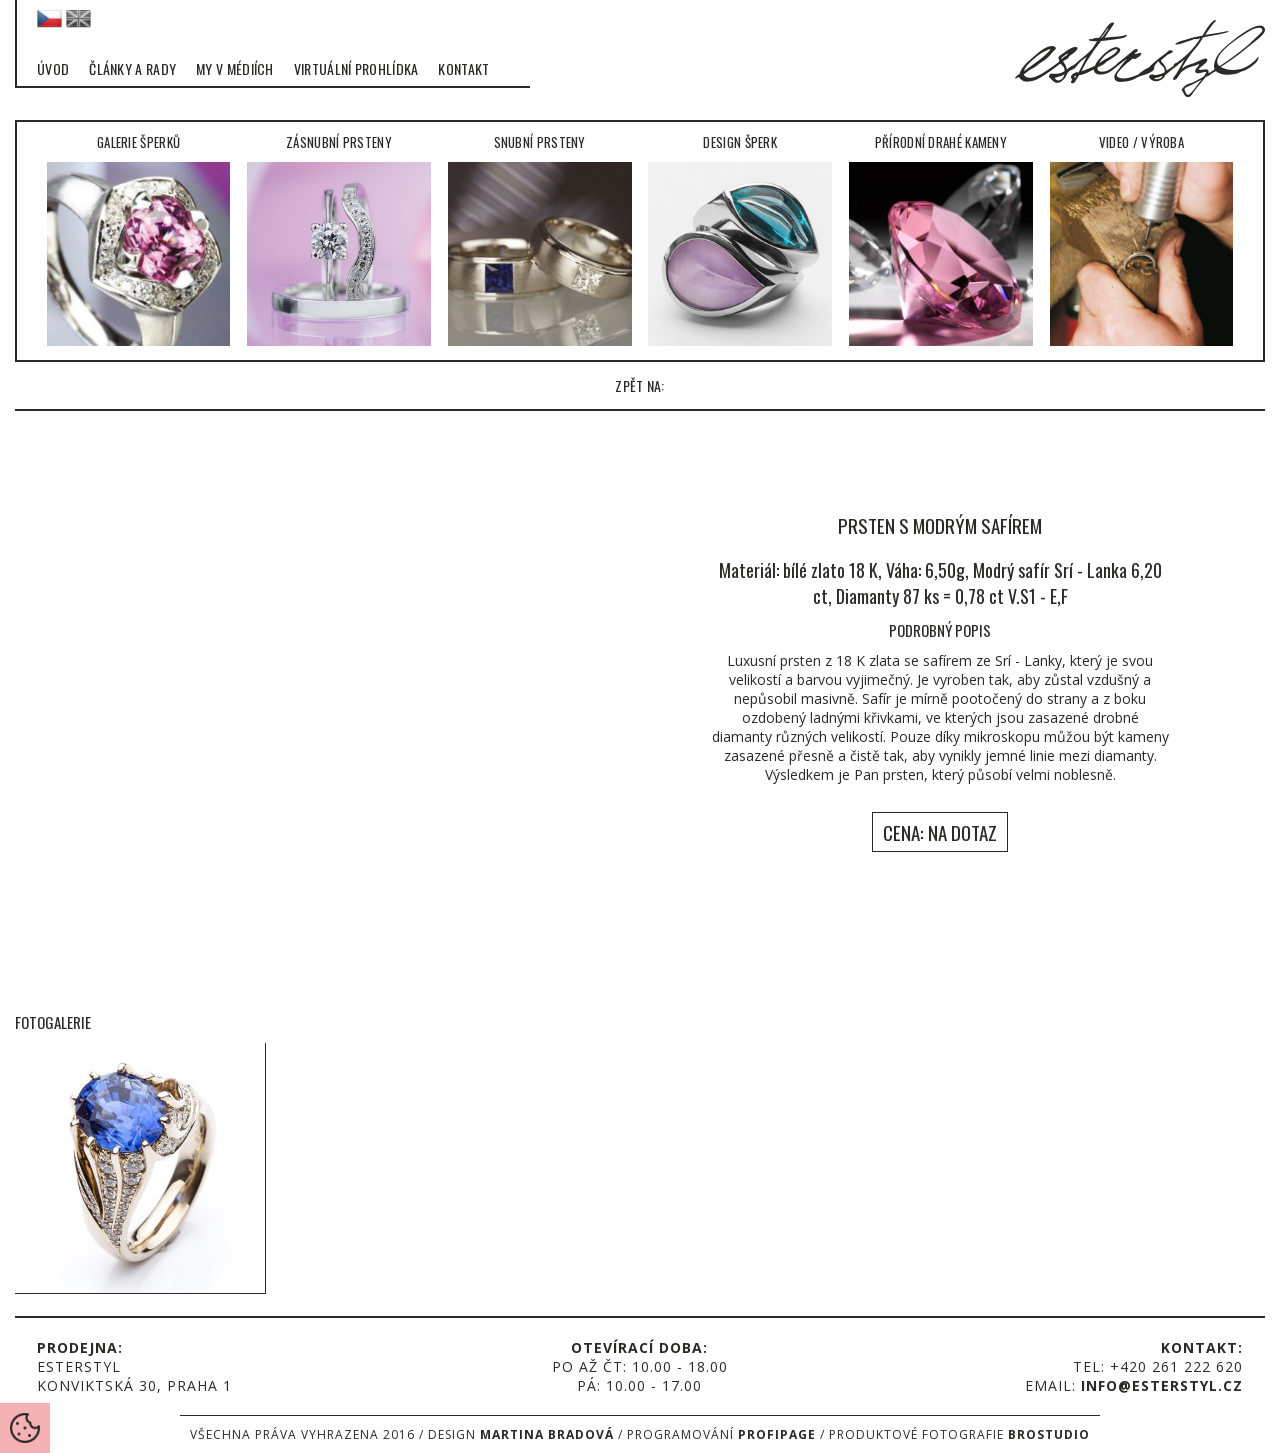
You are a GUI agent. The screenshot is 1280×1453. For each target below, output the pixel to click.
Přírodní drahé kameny (941, 239)
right (1240, 661)
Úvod (53, 69)
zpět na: (639, 385)
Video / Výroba (1142, 239)
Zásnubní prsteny (339, 239)
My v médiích (235, 69)
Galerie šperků (139, 239)
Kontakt (463, 69)
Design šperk (740, 239)
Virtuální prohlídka (356, 69)
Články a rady (132, 69)
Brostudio (1049, 1434)
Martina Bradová (547, 1434)
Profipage (777, 1434)
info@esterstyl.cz (1162, 1385)
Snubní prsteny (540, 239)
